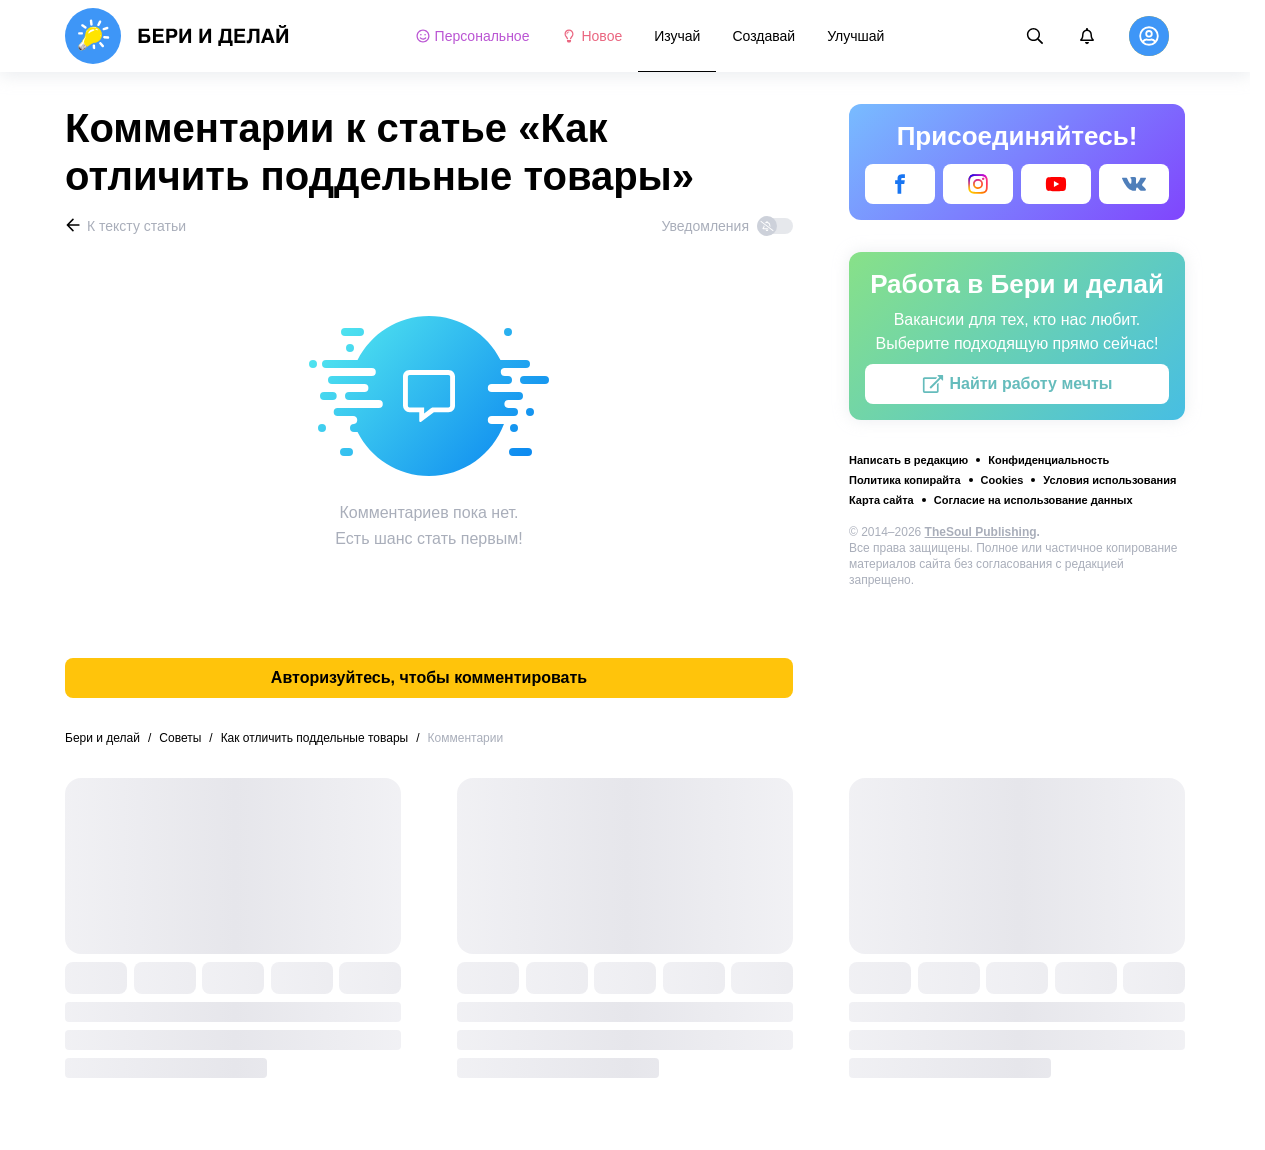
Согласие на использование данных (1033, 500)
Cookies (1002, 480)
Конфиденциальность (1048, 460)
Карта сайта (881, 500)
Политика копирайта (905, 480)
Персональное (472, 36)
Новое (591, 36)
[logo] (177, 36)
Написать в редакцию (908, 460)
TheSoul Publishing (981, 532)
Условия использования (1109, 480)
